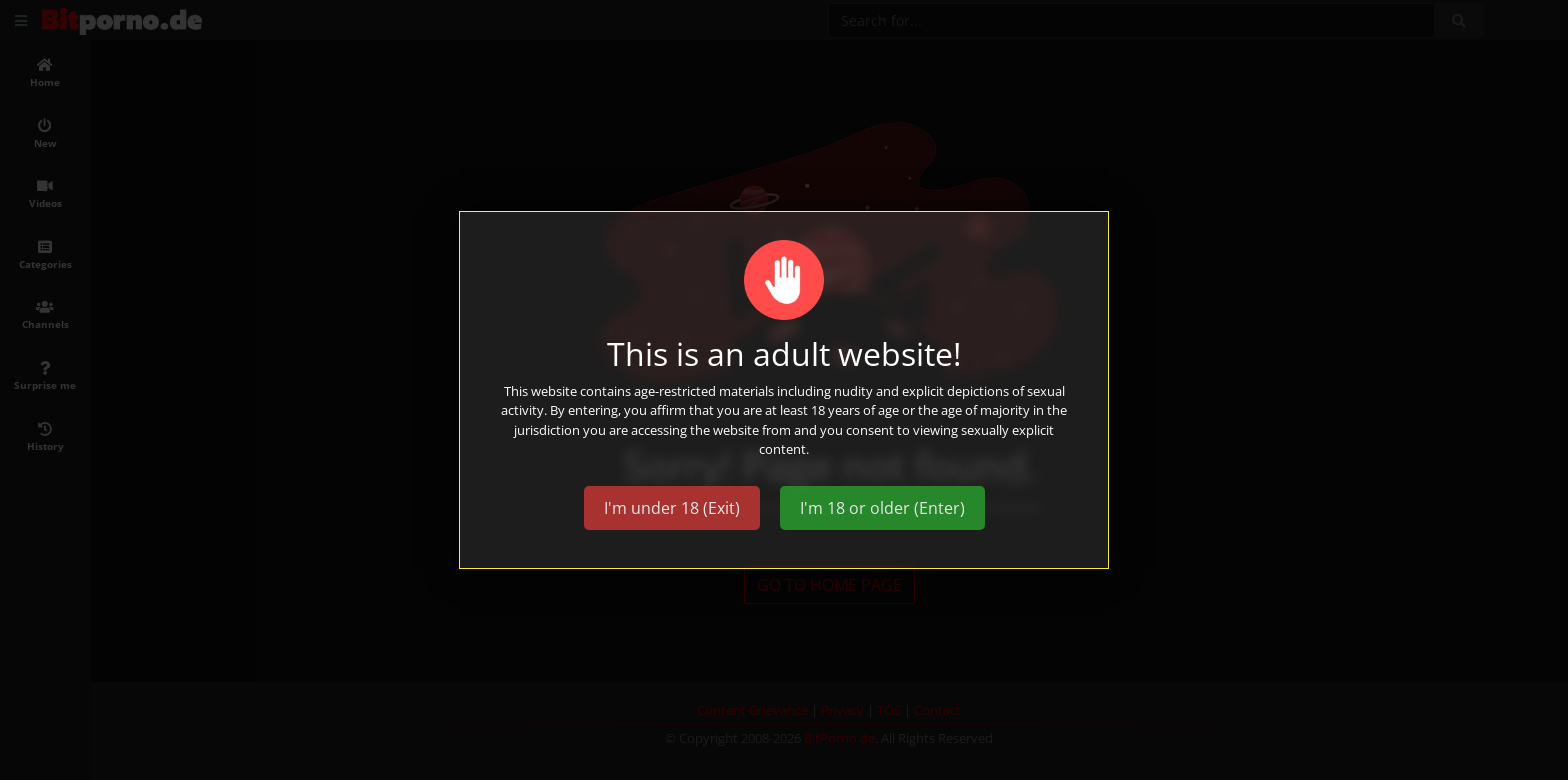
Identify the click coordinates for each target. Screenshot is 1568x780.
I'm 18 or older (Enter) (882, 508)
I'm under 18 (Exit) (672, 508)
